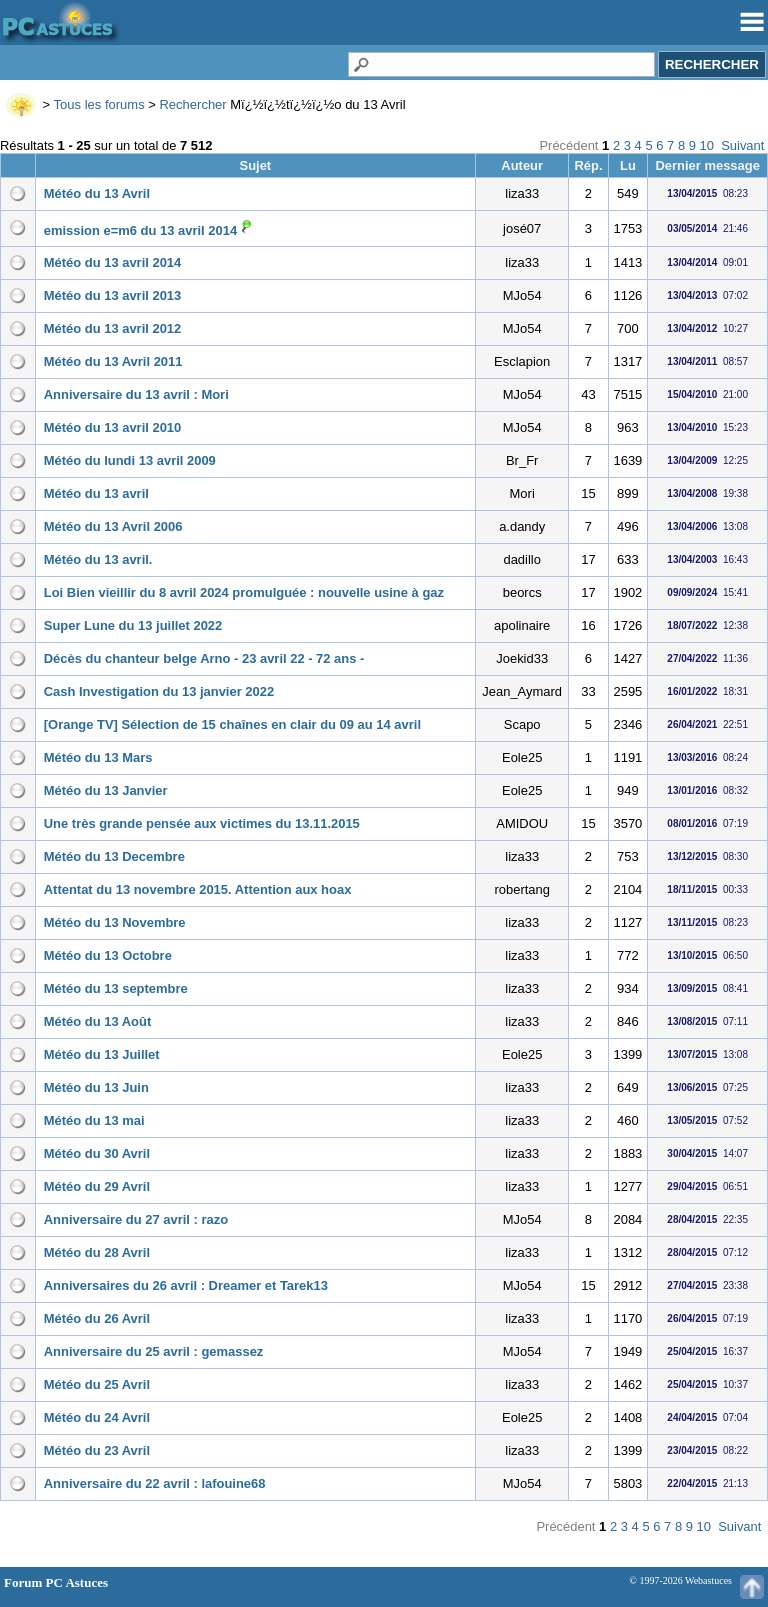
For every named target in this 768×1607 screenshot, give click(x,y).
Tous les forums (99, 104)
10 (707, 145)
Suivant (742, 145)
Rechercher (192, 104)
